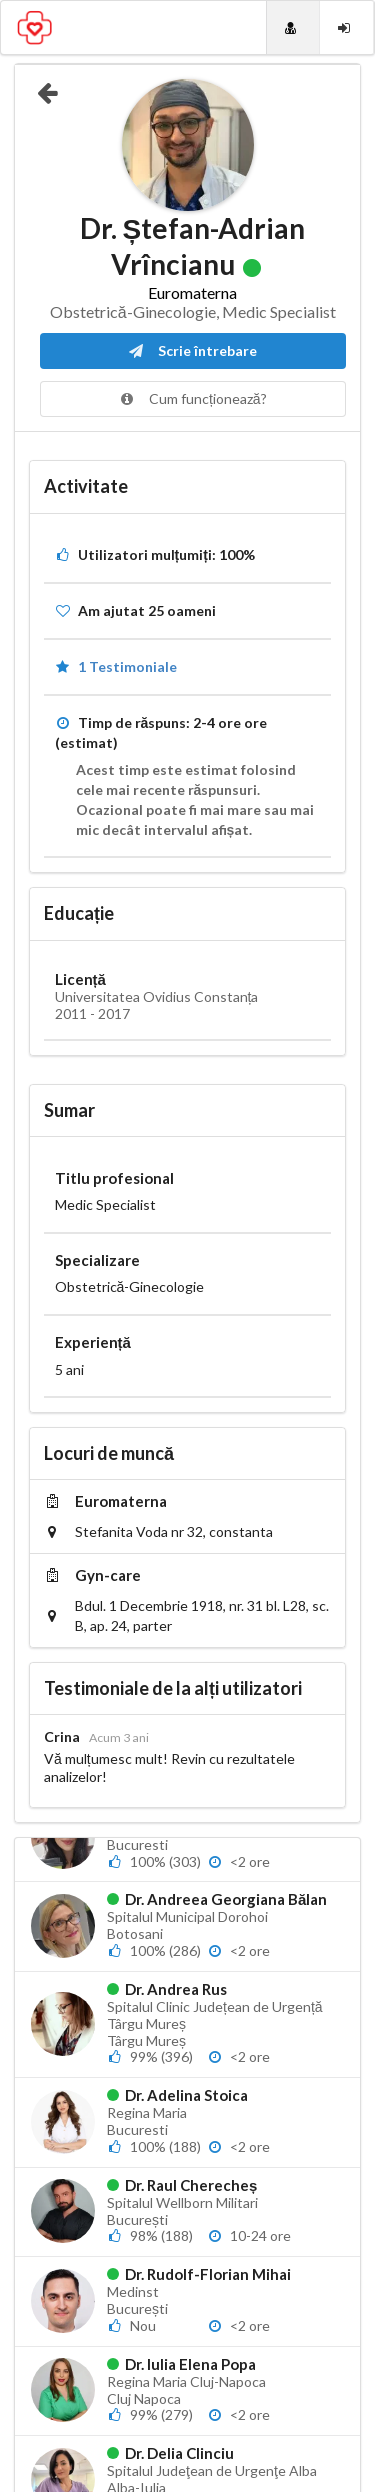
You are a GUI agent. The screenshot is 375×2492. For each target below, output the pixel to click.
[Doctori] (293, 27)
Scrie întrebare (192, 350)
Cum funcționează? (193, 398)
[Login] (346, 27)
